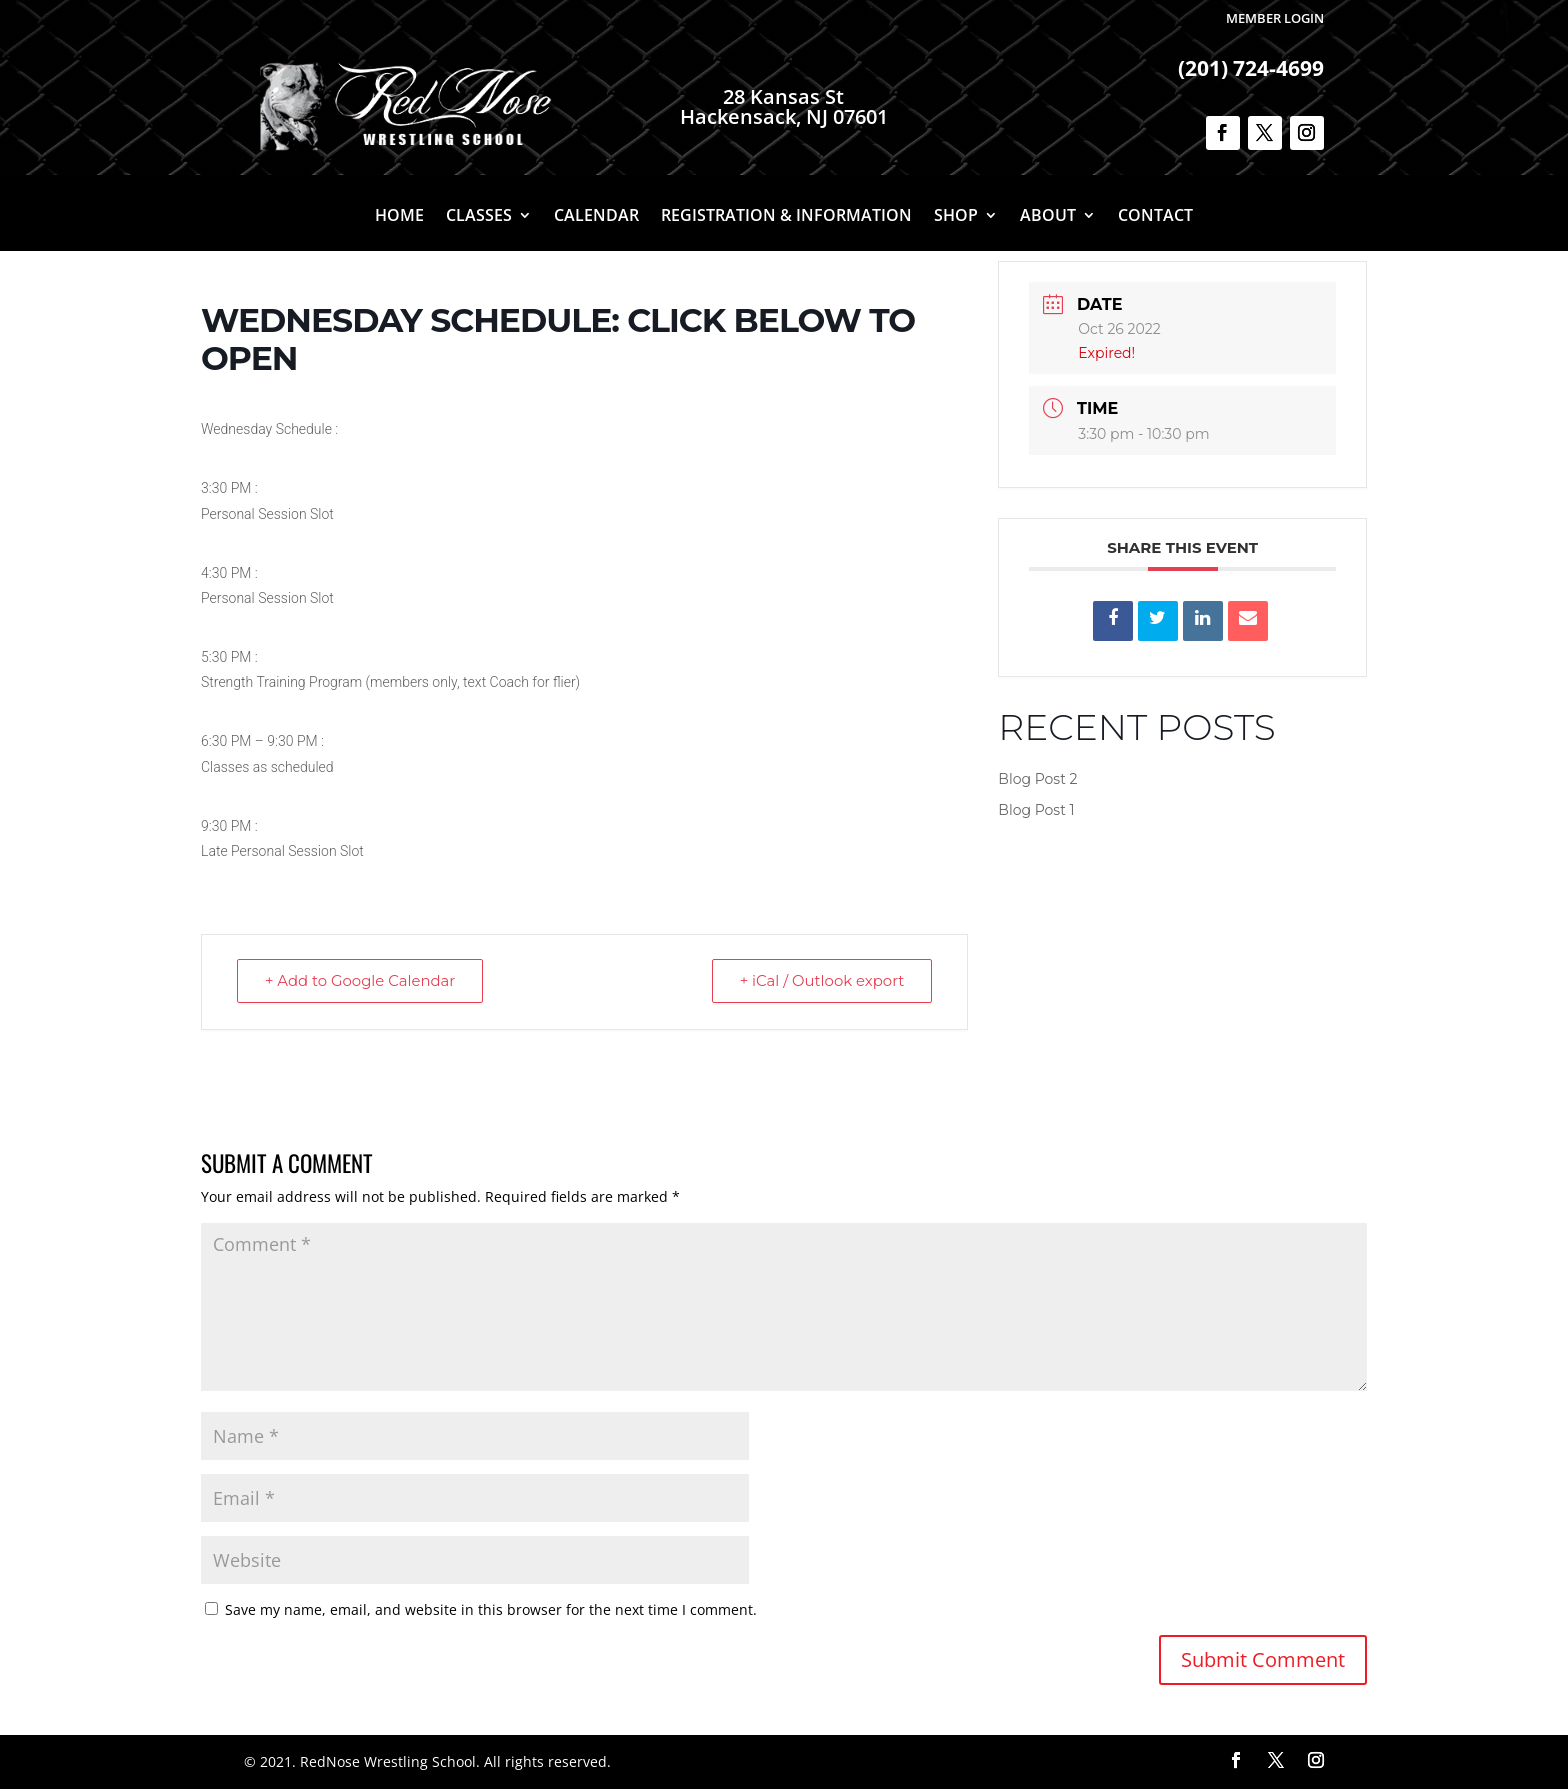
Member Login (1275, 18)
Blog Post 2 (1037, 779)
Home (399, 217)
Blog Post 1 (1036, 810)
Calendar (596, 217)
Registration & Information (786, 217)
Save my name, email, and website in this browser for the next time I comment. (491, 1610)
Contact (1155, 217)
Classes (479, 217)
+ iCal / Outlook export (820, 981)
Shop (956, 217)
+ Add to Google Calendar (362, 981)
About (1048, 217)
